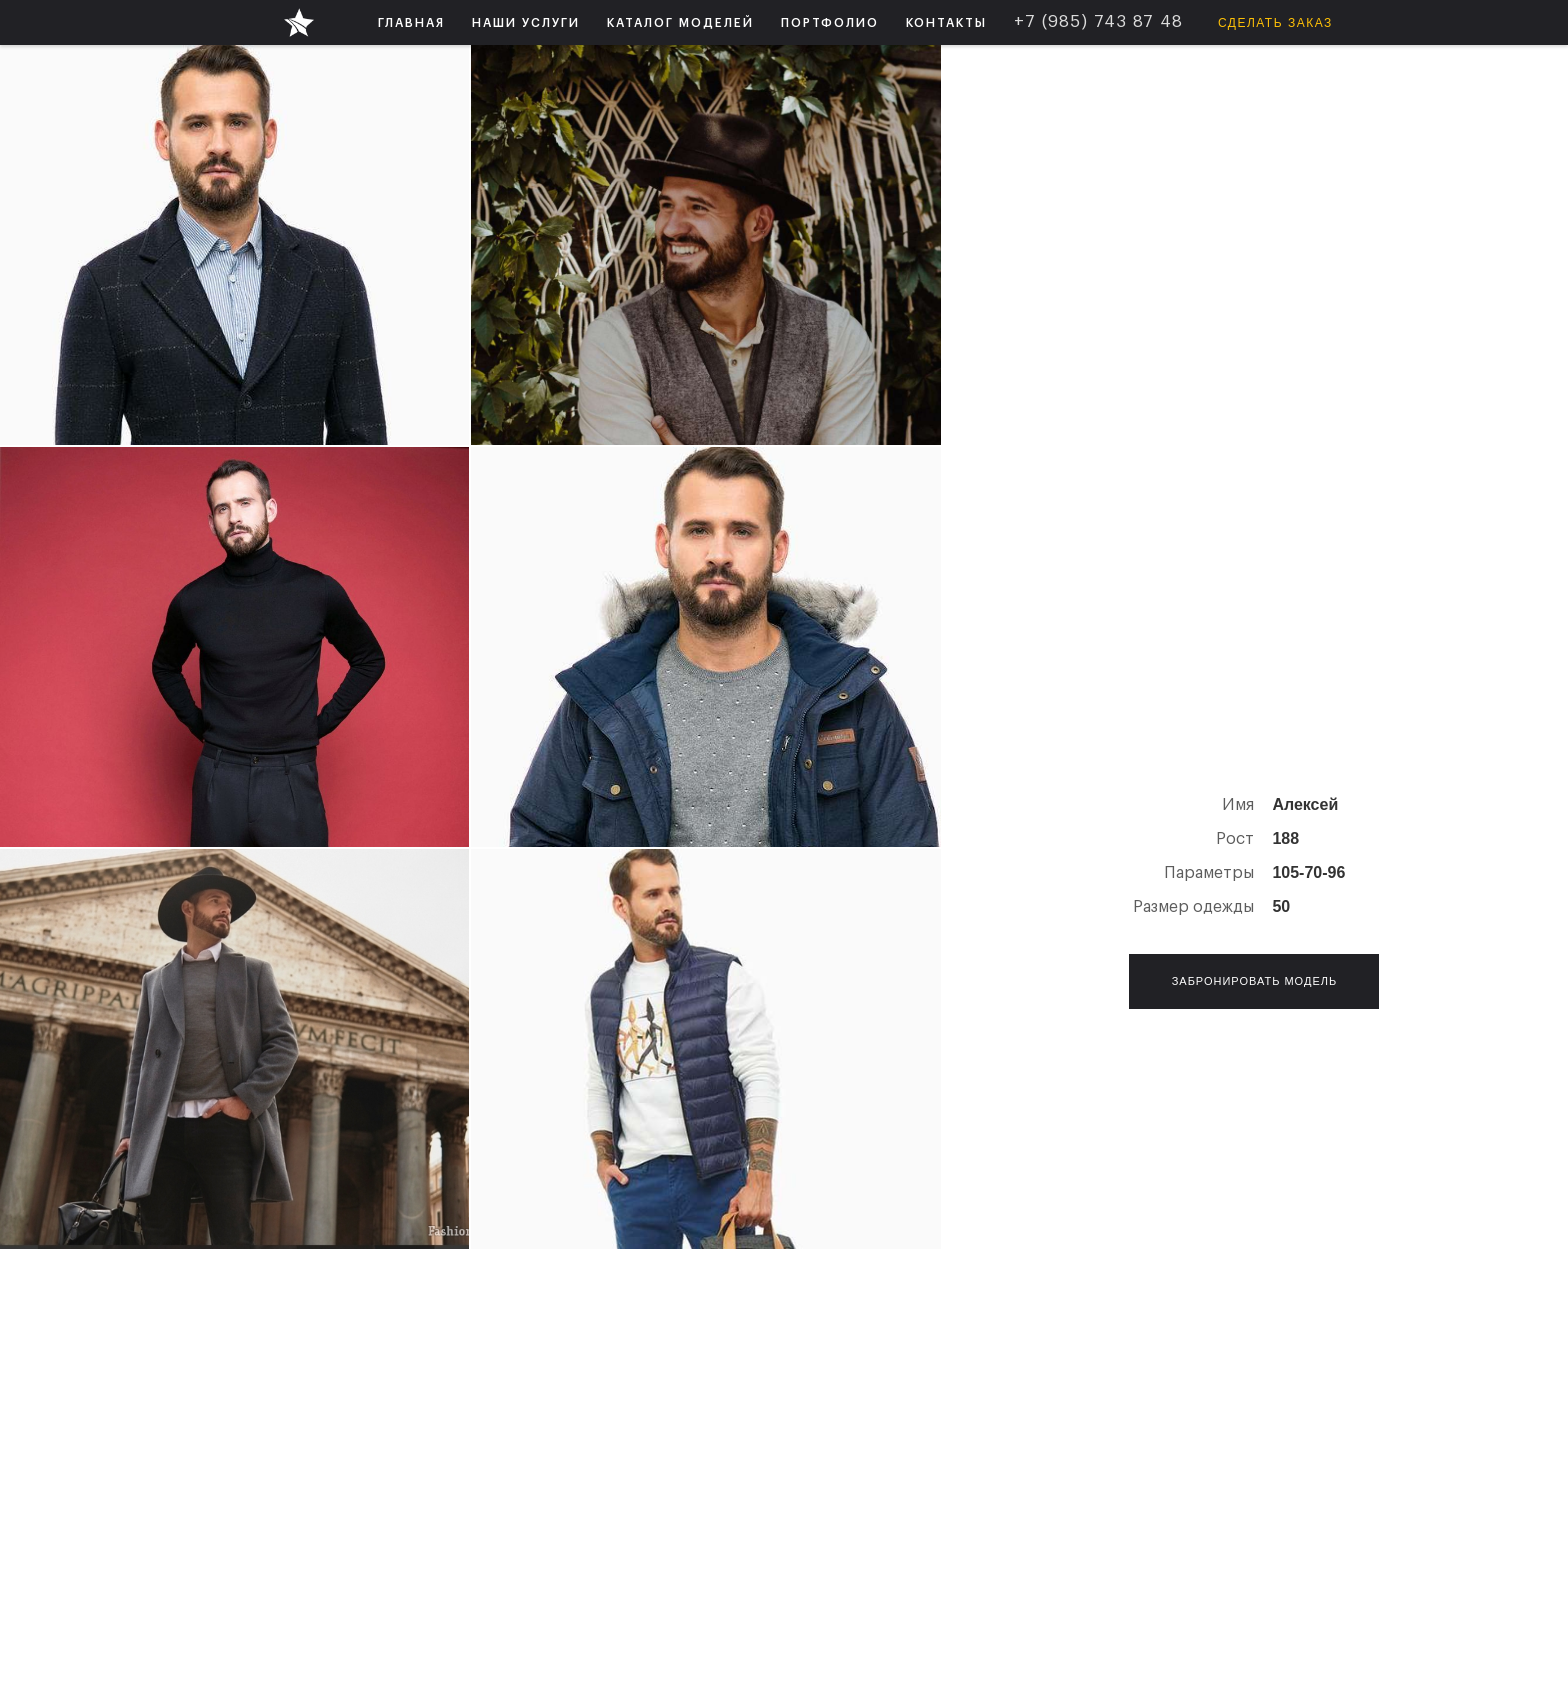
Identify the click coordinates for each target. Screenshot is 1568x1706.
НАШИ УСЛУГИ (526, 23)
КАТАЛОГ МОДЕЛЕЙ (680, 23)
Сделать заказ (1275, 23)
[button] (526, 22)
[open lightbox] (234, 245)
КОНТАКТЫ (946, 23)
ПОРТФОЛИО (830, 23)
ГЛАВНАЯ (411, 23)
